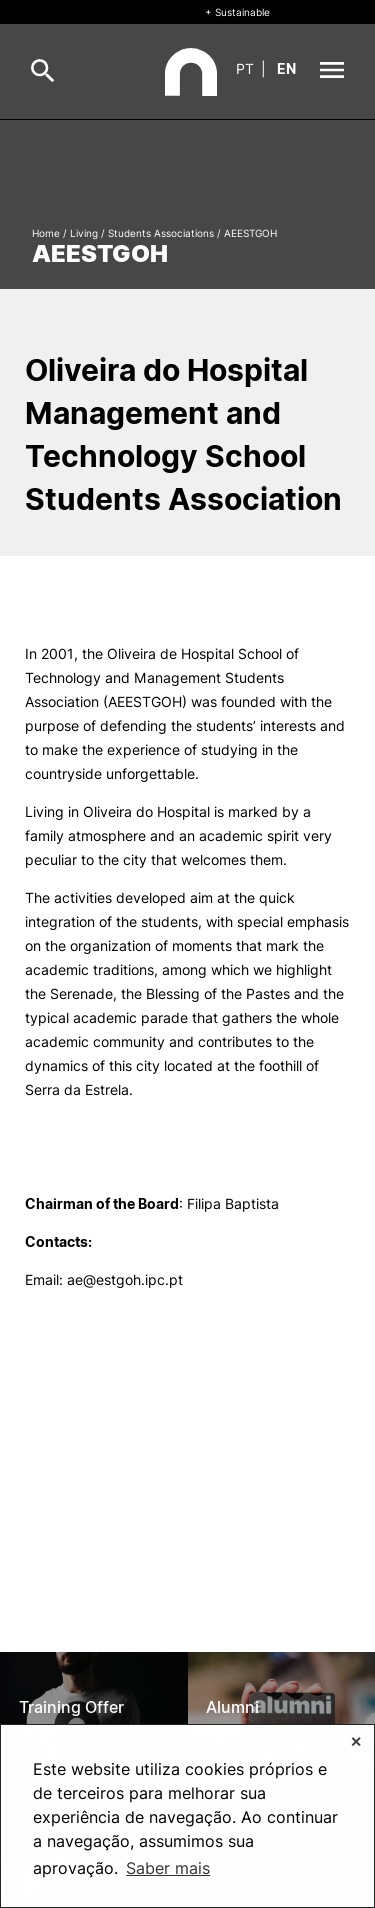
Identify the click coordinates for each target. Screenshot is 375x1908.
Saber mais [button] (168, 1868)
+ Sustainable (237, 12)
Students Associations (161, 233)
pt (245, 68)
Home (46, 233)
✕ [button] (356, 1741)
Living (84, 233)
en (286, 68)
